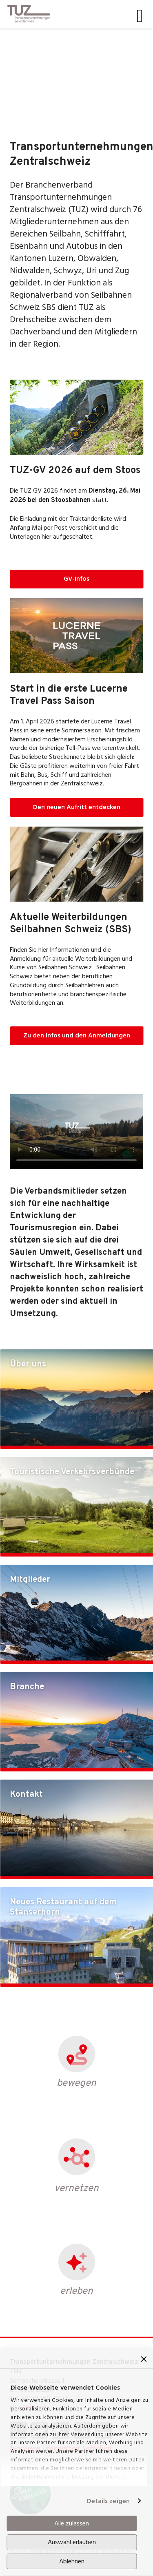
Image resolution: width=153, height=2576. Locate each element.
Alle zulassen (71, 2523)
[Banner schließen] (143, 2359)
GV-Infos (76, 578)
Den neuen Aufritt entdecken (76, 807)
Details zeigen (108, 2501)
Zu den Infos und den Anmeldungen (76, 1035)
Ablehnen (71, 2561)
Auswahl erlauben (72, 2542)
